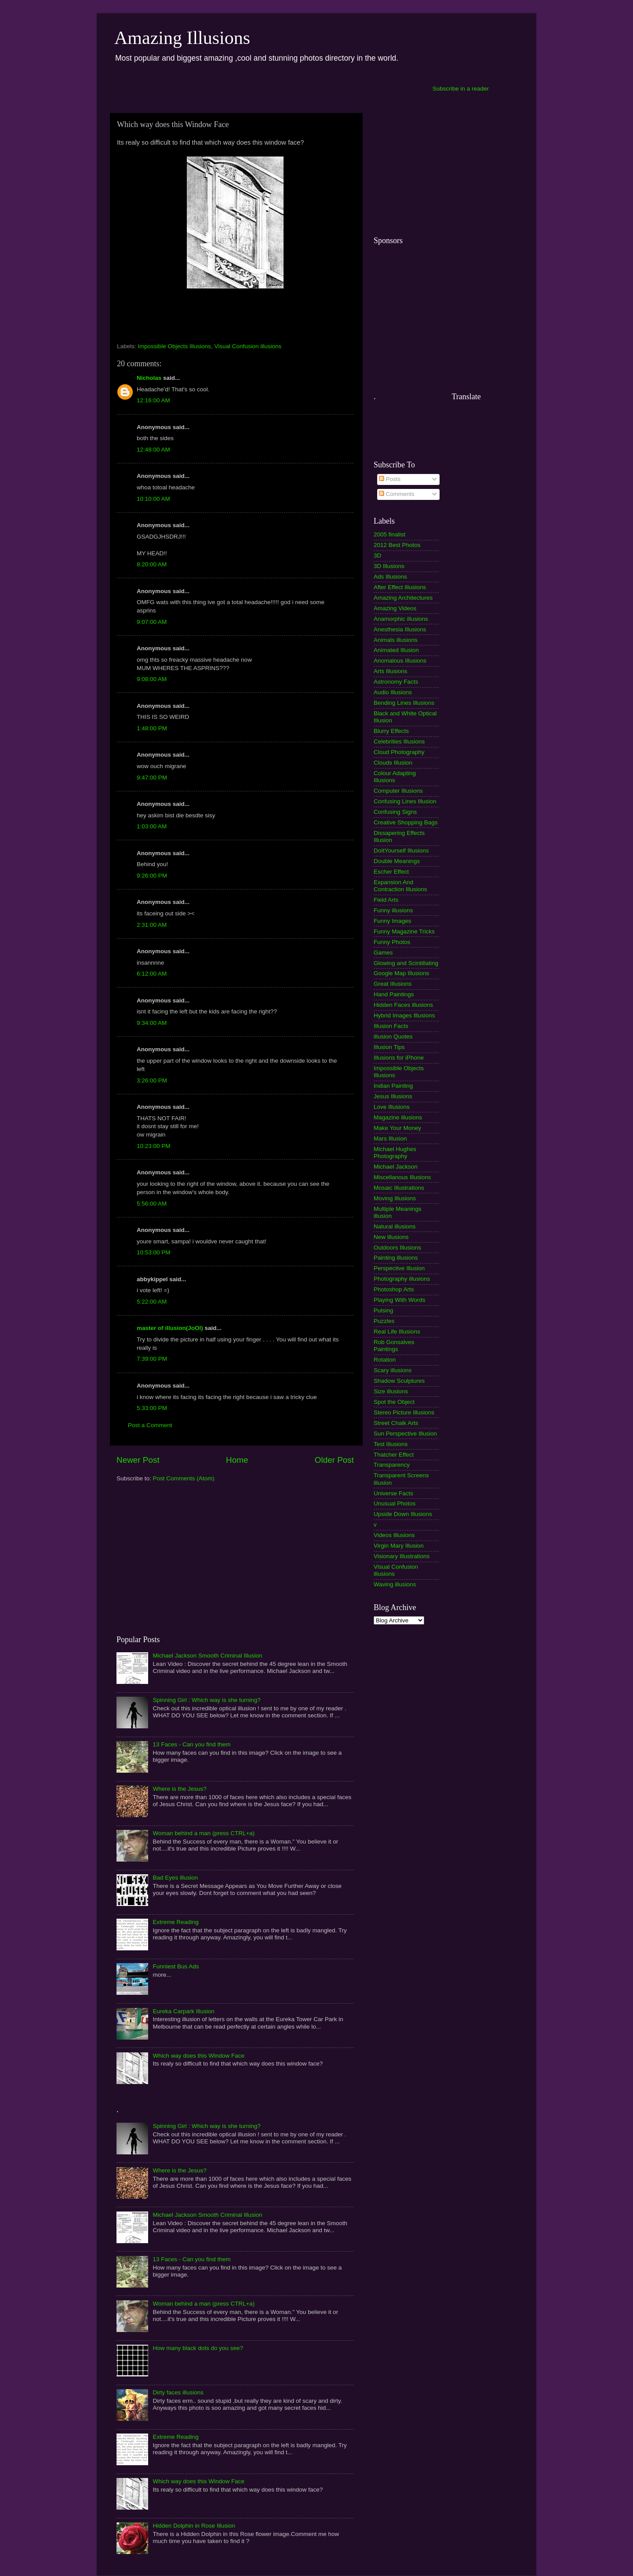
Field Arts (386, 899)
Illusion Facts (391, 1026)
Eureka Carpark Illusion (183, 2011)
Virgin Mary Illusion (399, 1545)
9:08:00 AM (152, 679)
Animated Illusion (396, 650)
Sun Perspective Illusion (405, 1433)
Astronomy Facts (396, 681)
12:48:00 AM (153, 449)
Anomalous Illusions (400, 660)
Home (237, 1460)
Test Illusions (390, 1444)
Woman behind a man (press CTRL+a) (204, 1833)
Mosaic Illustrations (399, 1187)
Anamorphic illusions (401, 619)
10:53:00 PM (154, 1252)
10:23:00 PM (154, 1146)
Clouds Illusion (393, 762)
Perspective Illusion (399, 1268)
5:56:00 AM (152, 1203)
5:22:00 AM (152, 1301)
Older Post (334, 1460)
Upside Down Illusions (403, 1514)
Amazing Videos (395, 608)
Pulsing (383, 1310)
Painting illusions (396, 1257)
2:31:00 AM (152, 925)
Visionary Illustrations (401, 1556)
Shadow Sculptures (399, 1380)
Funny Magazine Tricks (404, 931)
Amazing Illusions (182, 38)
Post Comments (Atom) (184, 1478)
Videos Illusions (394, 1535)
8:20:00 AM (152, 564)
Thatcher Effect (394, 1454)
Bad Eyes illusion (175, 1877)
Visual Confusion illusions (247, 346)
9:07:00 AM (152, 622)
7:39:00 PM (152, 1358)
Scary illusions (392, 1370)
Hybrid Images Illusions (404, 1015)
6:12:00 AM (152, 973)
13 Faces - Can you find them (191, 1744)
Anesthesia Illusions (400, 629)
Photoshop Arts (394, 1289)
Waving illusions (395, 1584)
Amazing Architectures (403, 597)
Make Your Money (397, 1128)
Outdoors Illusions (397, 1247)
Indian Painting (393, 1085)
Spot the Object (394, 1402)
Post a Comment (150, 1425)
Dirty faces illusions (178, 2392)
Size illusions (391, 1391)
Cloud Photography (399, 752)
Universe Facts (393, 1493)
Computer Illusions (398, 790)
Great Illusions (392, 983)
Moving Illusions (395, 1198)
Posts (390, 479)
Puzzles (384, 1321)
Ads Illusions (390, 576)
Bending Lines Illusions (404, 703)
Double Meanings (397, 861)
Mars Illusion (390, 1138)
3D (377, 555)
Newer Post (138, 1460)
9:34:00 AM (152, 1023)
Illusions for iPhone (399, 1057)
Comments (397, 494)
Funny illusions (393, 910)
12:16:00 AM (153, 400)
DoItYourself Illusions (401, 850)
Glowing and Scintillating (406, 963)
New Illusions (391, 1237)
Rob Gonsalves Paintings (394, 1345)
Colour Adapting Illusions (395, 776)
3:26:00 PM (152, 1080)
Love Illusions (392, 1107)
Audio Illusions (393, 692)
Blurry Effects (391, 731)
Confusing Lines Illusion (405, 801)
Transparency (392, 1464)
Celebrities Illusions (399, 741)
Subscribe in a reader (461, 88)
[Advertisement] (269, 87)
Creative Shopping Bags (406, 822)
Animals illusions (396, 640)
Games (383, 952)
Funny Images (392, 921)
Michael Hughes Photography (395, 1152)
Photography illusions (402, 1278)
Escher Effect (391, 871)
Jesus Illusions (393, 1096)
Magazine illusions (398, 1117)
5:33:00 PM (152, 1408)
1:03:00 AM (152, 826)
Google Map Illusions (401, 973)
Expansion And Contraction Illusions (400, 886)
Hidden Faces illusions (403, 1005)
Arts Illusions (390, 671)
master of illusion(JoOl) (170, 1328)
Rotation (385, 1359)
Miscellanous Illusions (402, 1177)
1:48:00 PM (152, 728)
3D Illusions (389, 566)
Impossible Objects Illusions (174, 346)
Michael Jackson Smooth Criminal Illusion (207, 1655)
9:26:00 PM (152, 875)
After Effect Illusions (400, 587)
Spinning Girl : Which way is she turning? (206, 1700)
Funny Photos (392, 942)
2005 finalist (389, 534)
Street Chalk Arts (396, 1423)
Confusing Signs (395, 812)
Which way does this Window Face (198, 2055)
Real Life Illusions (397, 1331)
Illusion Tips (389, 1047)
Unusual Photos (394, 1503)
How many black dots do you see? (198, 2348)
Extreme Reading (175, 1922)
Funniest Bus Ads (176, 1966)
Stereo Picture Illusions (404, 1412)
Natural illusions (394, 1226)
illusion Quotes (393, 1036)
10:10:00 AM (153, 499)
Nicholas (149, 378)
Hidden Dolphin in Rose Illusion (194, 2525)
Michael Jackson (396, 1166)
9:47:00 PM (152, 777)
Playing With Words (400, 1300)
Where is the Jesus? (179, 1788)
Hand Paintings (394, 994)
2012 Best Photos (397, 545)
